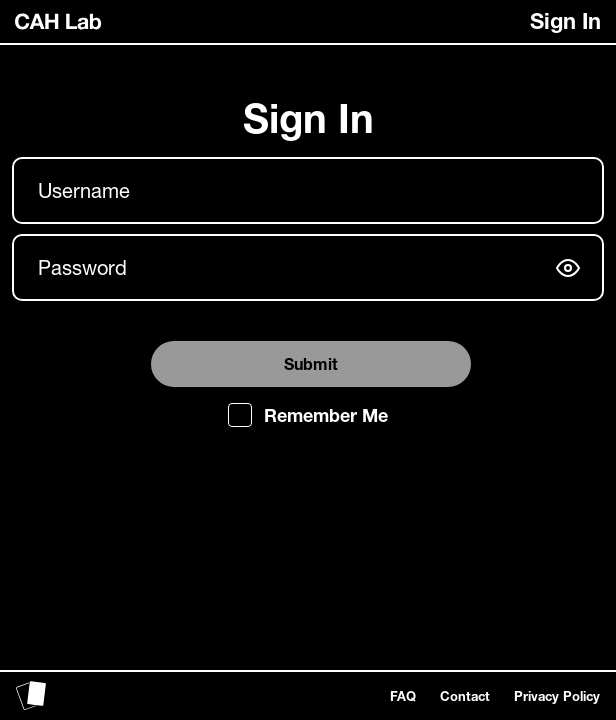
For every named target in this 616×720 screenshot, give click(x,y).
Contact (465, 696)
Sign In (565, 21)
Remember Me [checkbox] (326, 415)
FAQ (403, 696)
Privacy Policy (557, 696)
